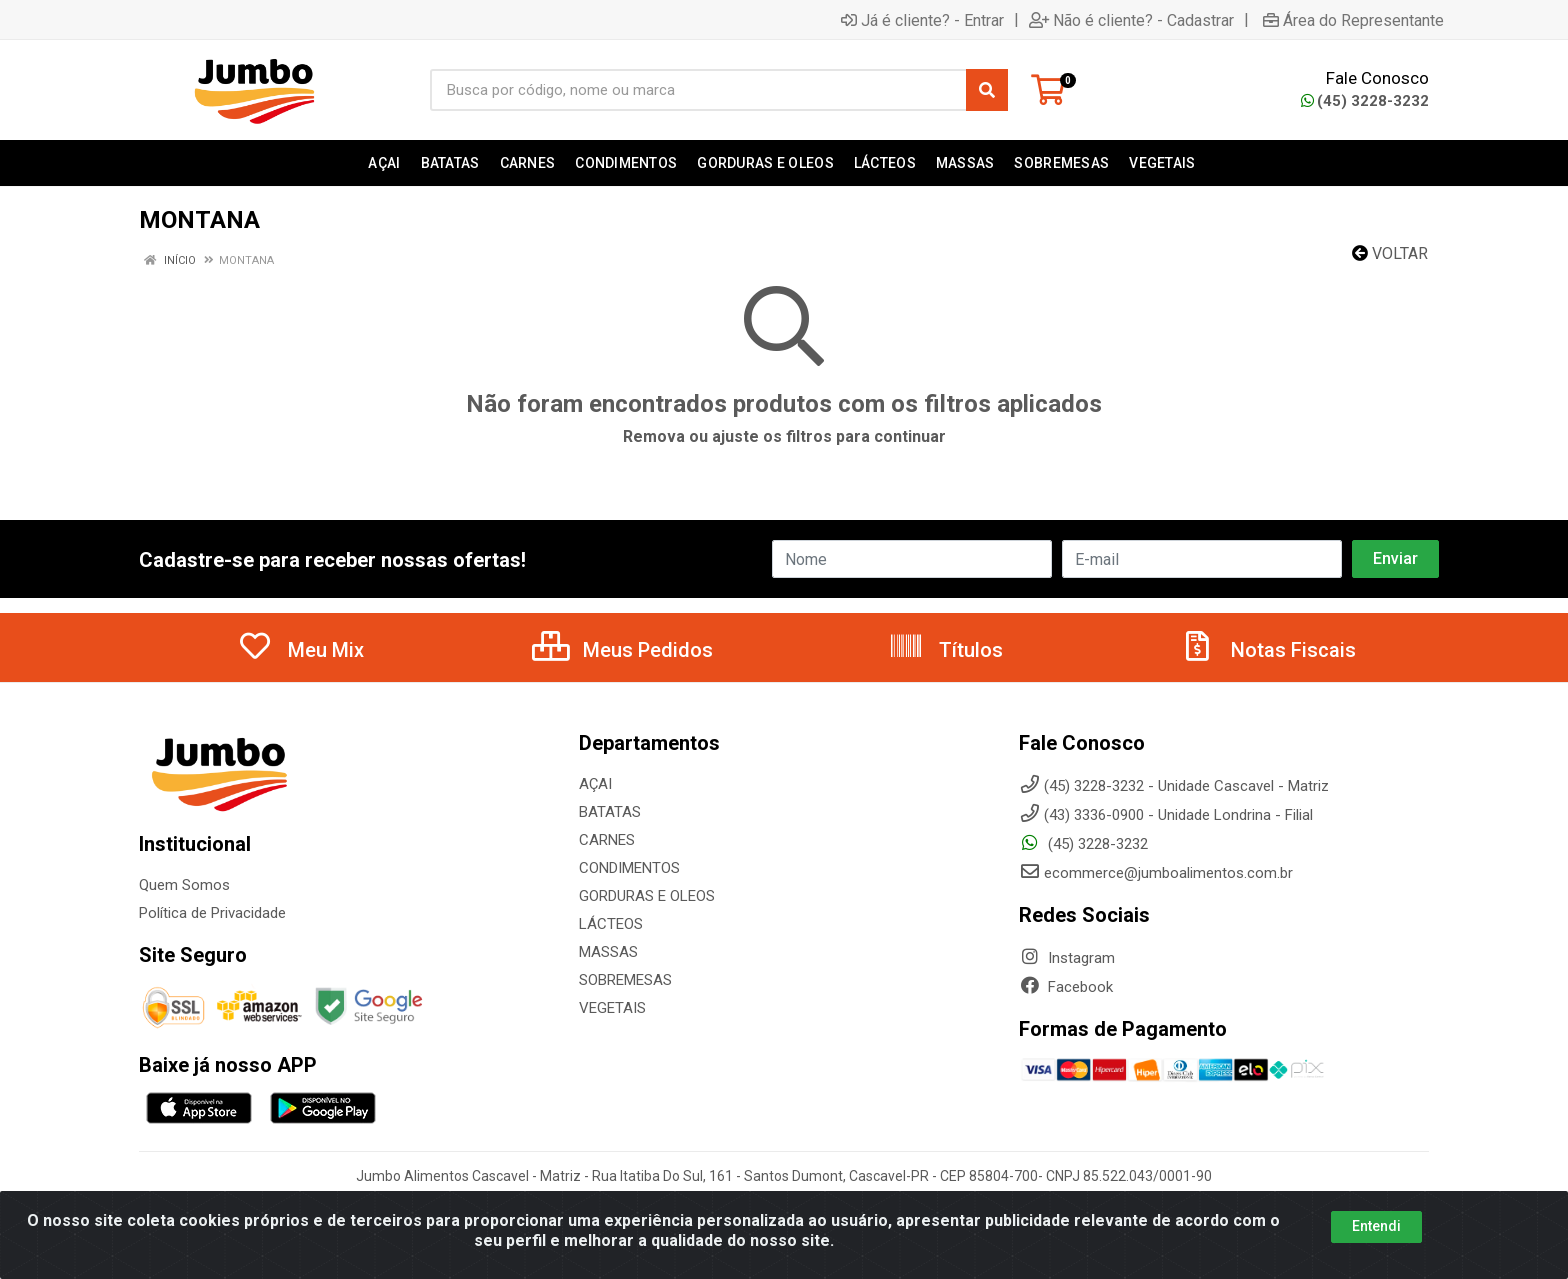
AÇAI (595, 784)
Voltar (1390, 253)
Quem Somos (184, 885)
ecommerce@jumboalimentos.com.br (1156, 873)
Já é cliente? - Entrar (922, 20)
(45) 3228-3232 (1365, 101)
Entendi (1376, 1226)
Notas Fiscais (1268, 650)
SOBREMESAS (625, 980)
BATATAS (610, 812)
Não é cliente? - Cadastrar (1131, 20)
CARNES (607, 840)
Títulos (945, 650)
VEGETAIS (612, 1008)
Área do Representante (1353, 20)
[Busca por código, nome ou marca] (698, 90)
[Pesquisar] (987, 90)
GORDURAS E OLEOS (647, 896)
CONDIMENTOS (629, 868)
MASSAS (608, 952)
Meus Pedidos (622, 650)
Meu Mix (300, 650)
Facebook (1066, 987)
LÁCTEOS (611, 924)
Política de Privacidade (212, 913)
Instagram (1067, 958)
